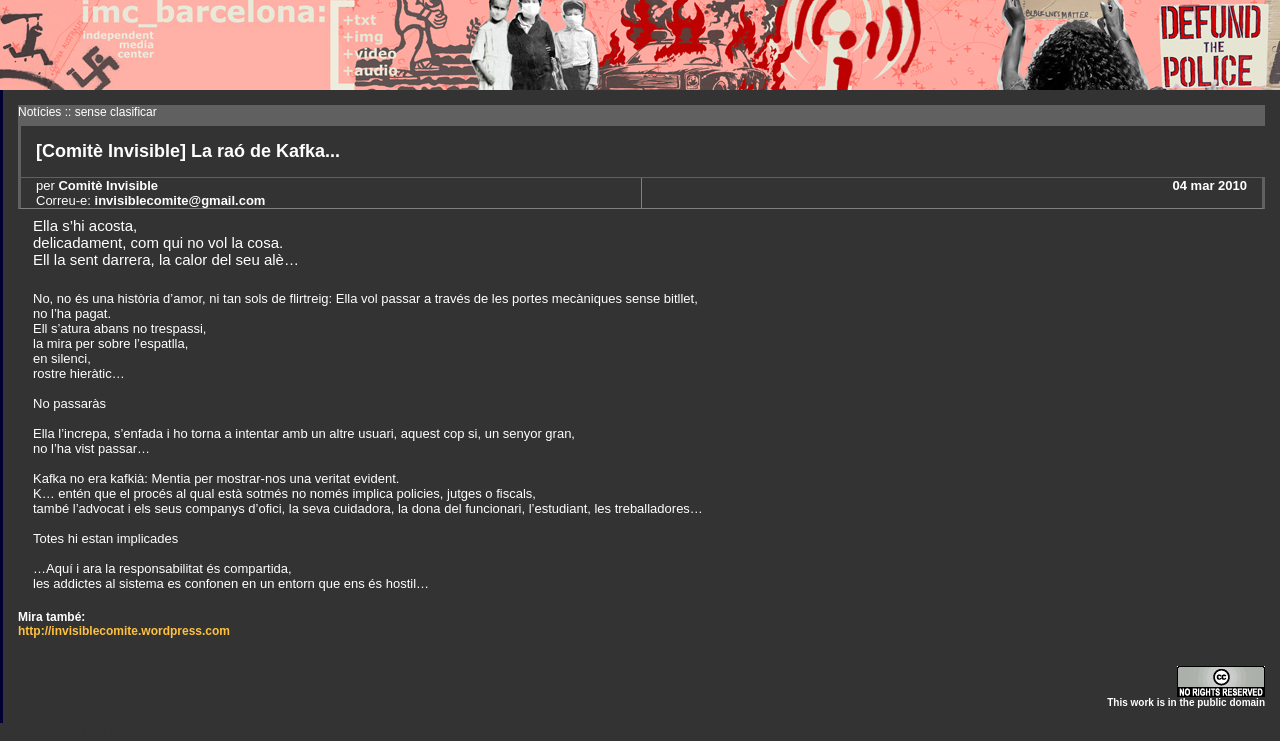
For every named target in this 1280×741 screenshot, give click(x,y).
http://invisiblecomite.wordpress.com (124, 631)
